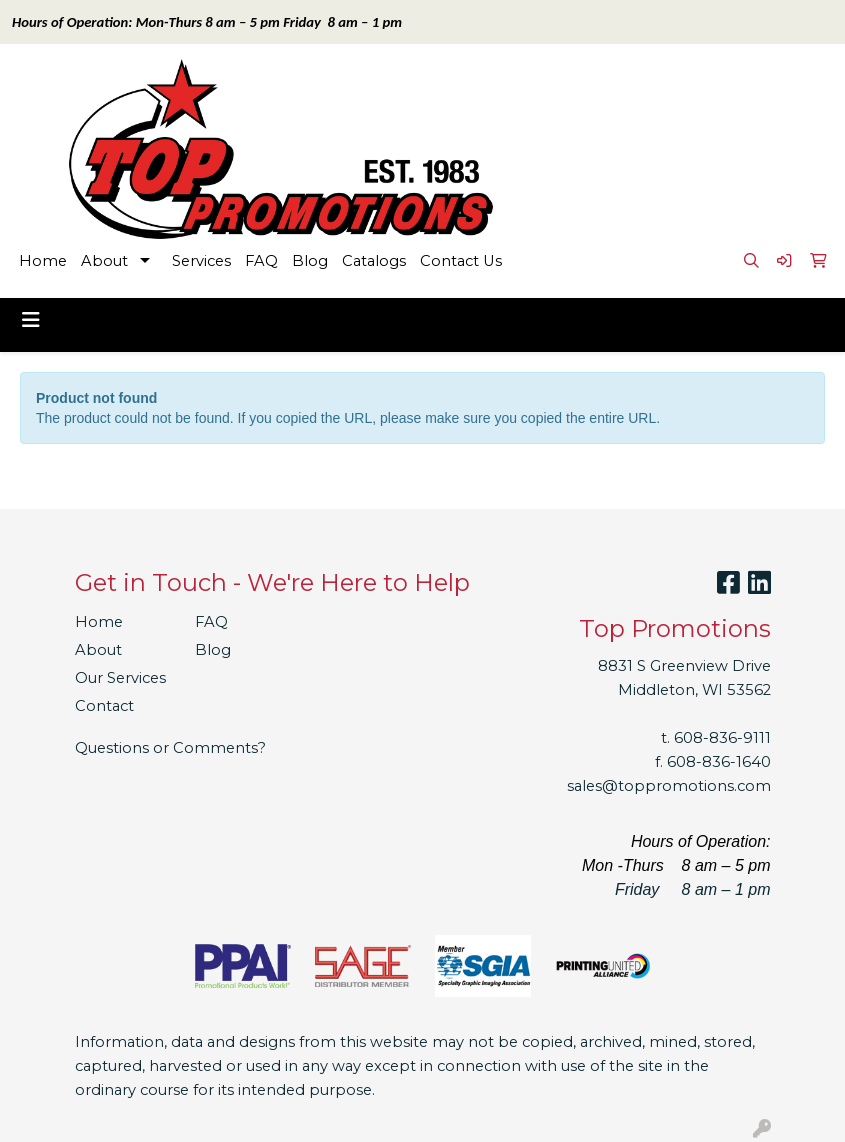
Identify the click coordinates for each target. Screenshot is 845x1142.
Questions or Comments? (170, 748)
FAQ (261, 261)
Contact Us (461, 261)
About (104, 261)
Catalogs (374, 261)
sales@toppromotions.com (669, 786)
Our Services (120, 678)
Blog (310, 261)
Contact (104, 706)
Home (43, 261)
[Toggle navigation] (31, 320)
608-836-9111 (722, 738)
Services (201, 261)
